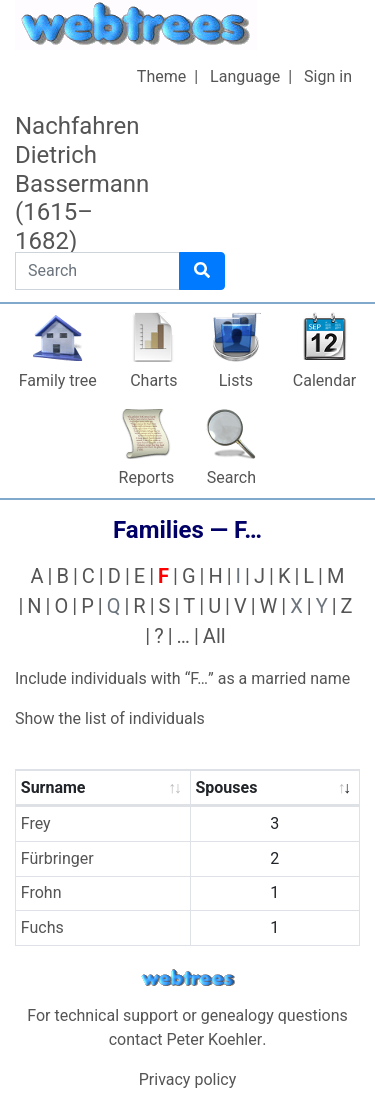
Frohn (41, 892)
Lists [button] (236, 380)
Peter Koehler (215, 1039)
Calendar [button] (324, 380)
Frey (36, 823)
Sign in (328, 76)
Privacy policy (188, 1079)
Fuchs (42, 927)
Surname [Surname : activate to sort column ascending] (53, 787)
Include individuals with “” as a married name (182, 678)
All (214, 636)
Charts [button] (153, 380)
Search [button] (231, 477)
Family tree (58, 380)
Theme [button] (161, 76)
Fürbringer (57, 858)
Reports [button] (147, 477)
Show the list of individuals (110, 718)
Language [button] (245, 76)
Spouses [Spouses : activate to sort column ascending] (226, 787)
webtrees (188, 978)
